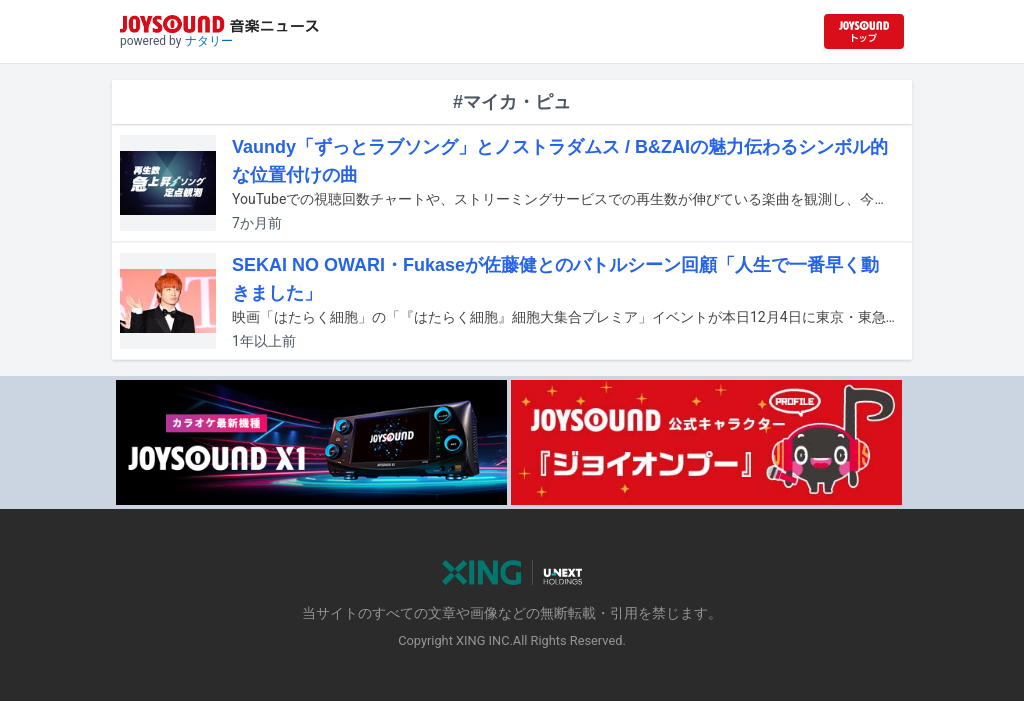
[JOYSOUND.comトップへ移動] (864, 31)
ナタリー (209, 41)
